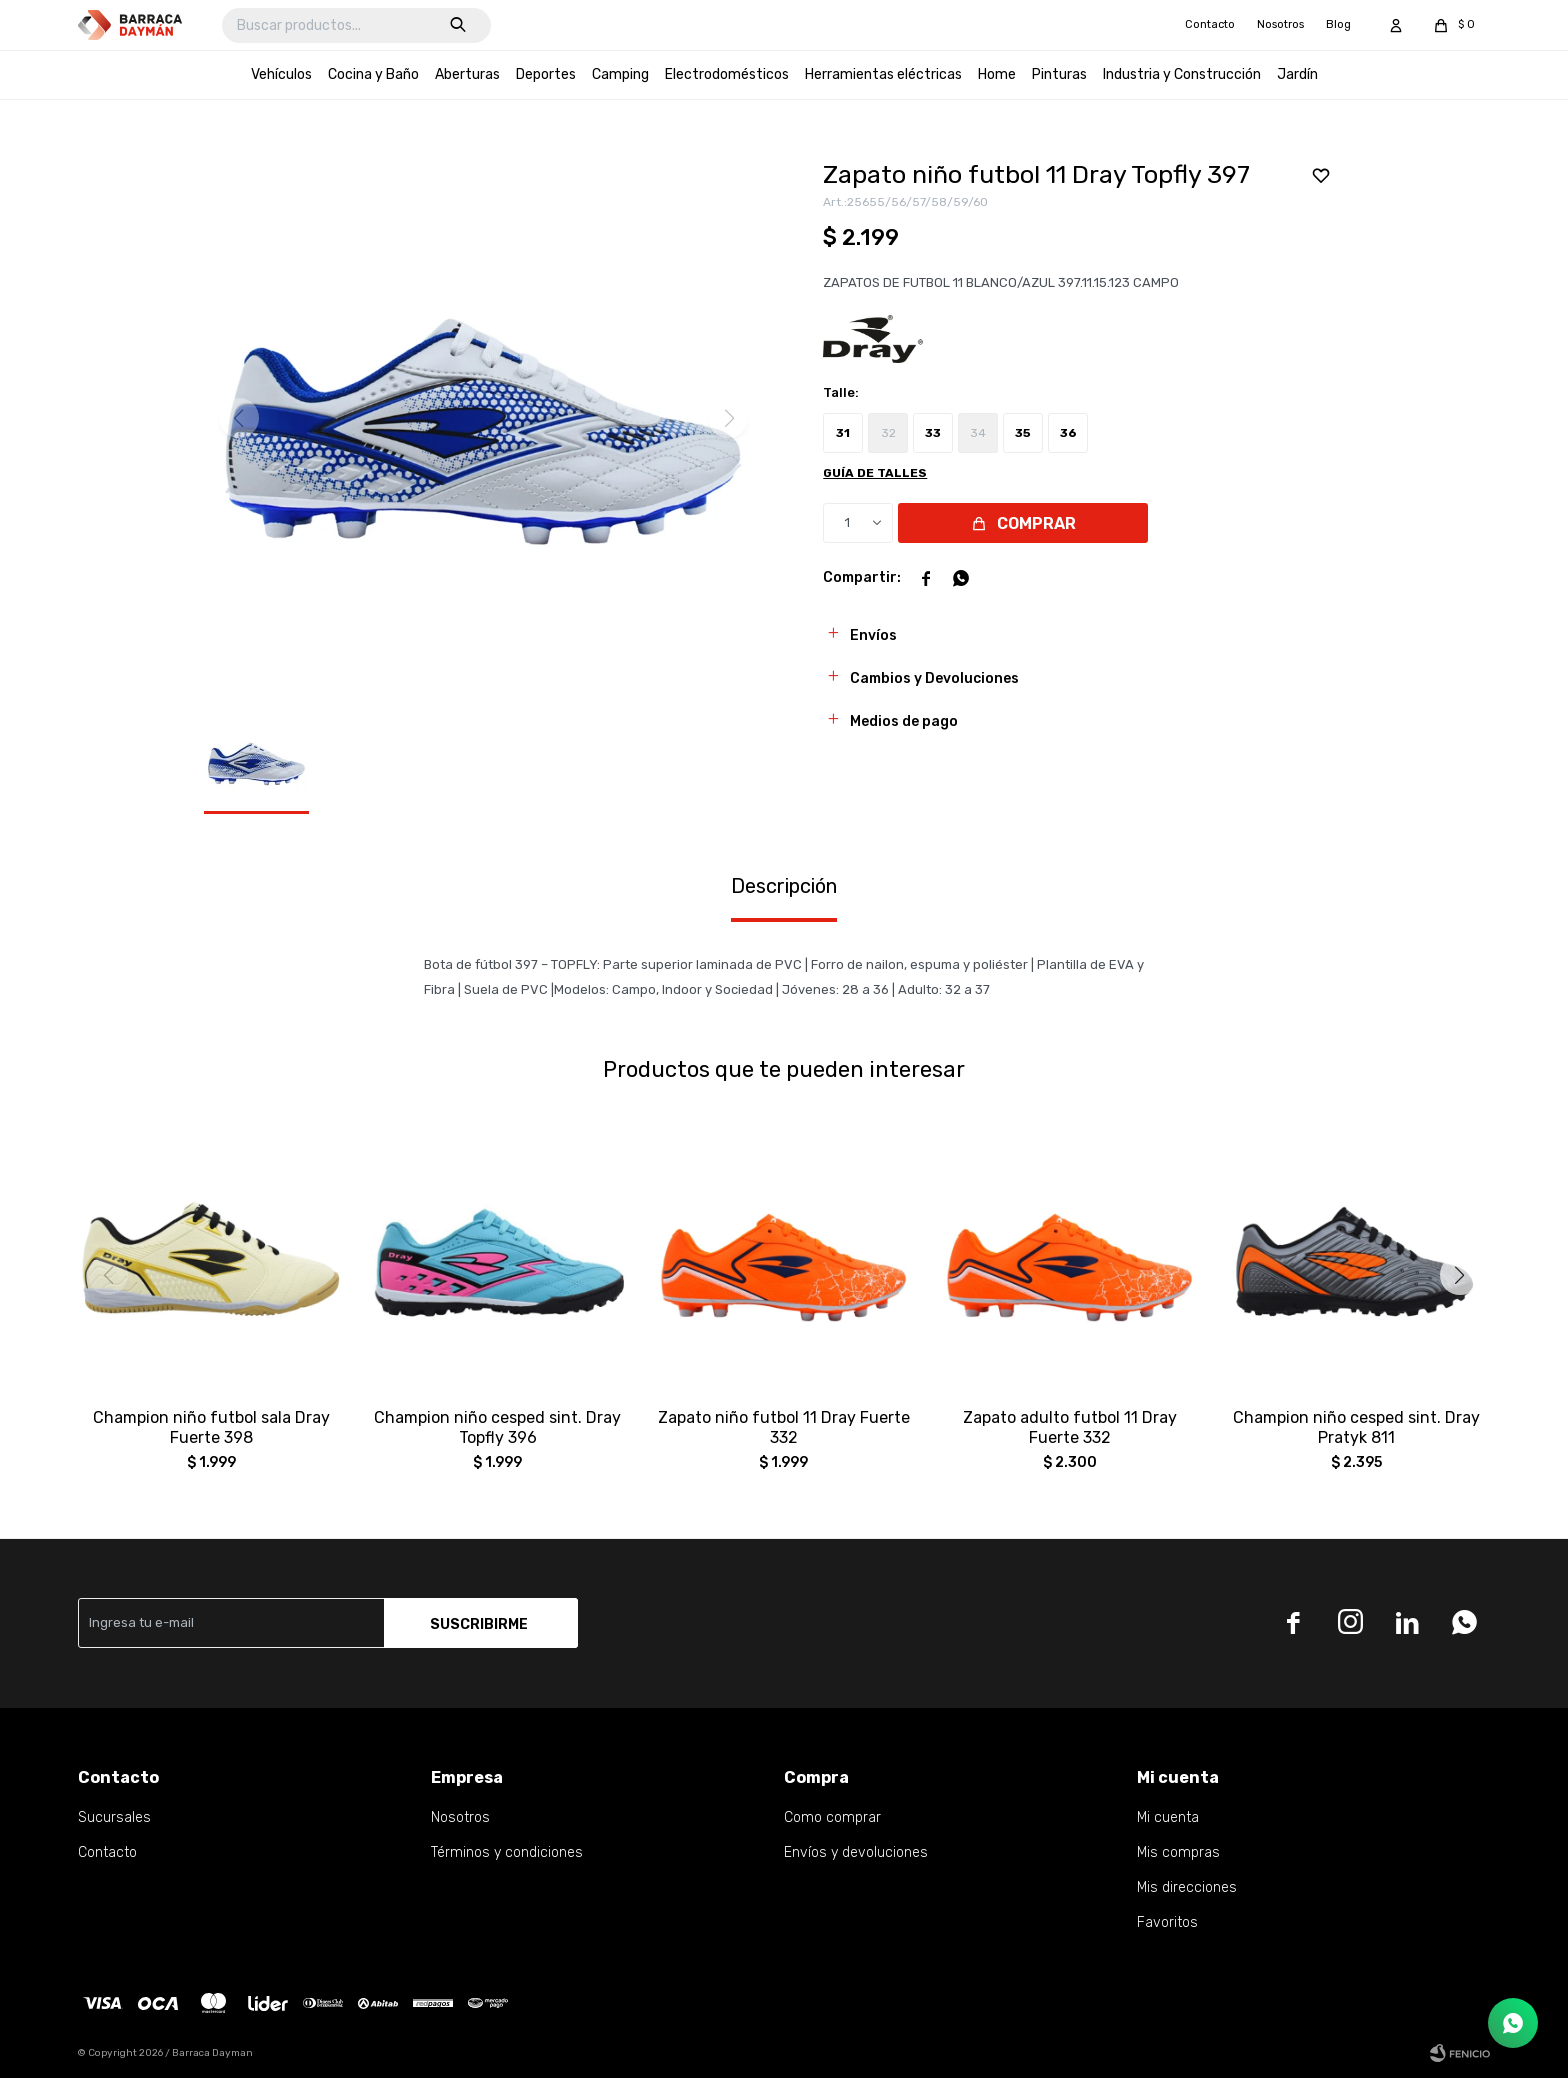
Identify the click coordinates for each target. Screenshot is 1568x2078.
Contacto (1210, 24)
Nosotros (1280, 24)
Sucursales (114, 1817)
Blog (1338, 24)
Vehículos (281, 74)
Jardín (1297, 74)
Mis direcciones (1187, 1887)
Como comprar (832, 1817)
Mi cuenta (1168, 1817)
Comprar (1036, 523)
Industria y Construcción (1182, 74)
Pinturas (1059, 74)
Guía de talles (875, 473)
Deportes (546, 74)
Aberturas (467, 74)
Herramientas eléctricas (883, 74)
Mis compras (1178, 1852)
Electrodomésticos (727, 74)
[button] (1460, 1275)
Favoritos (1167, 1922)
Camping (620, 74)
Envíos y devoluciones (856, 1852)
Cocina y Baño (373, 74)
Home (997, 74)
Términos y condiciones (507, 1852)
